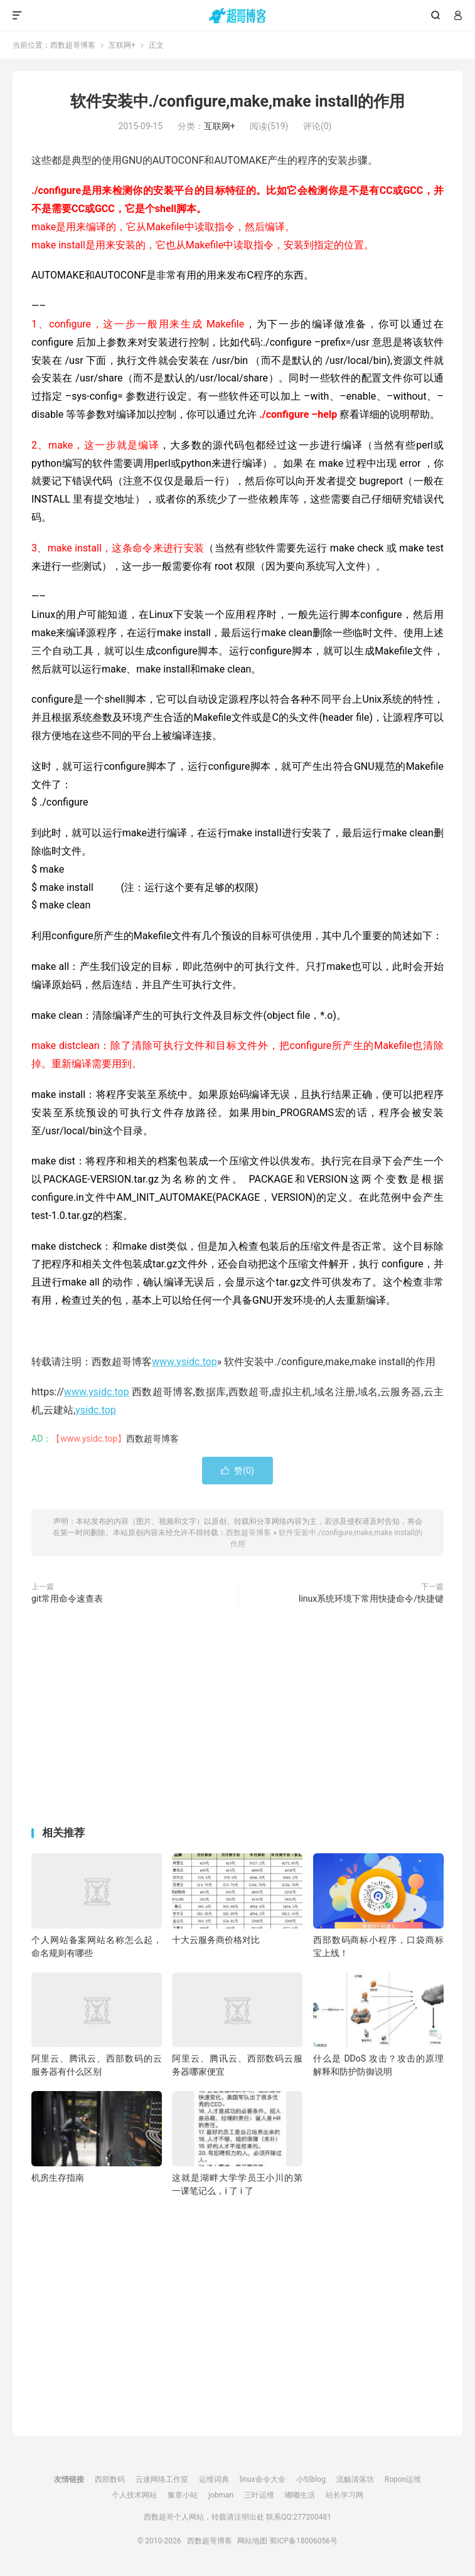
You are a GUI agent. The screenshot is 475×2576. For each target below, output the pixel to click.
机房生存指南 (57, 2178)
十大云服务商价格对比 (216, 1940)
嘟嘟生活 (300, 2495)
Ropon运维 (403, 2479)
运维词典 (214, 2479)
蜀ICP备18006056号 (303, 2540)
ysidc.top (95, 1410)
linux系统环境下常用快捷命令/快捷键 (371, 1599)
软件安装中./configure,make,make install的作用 (237, 101)
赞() (237, 1471)
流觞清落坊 (355, 2479)
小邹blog (311, 2479)
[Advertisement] (237, 1718)
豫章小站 (183, 2495)
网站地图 (252, 2540)
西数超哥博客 (237, 15)
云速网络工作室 (162, 2479)
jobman (220, 2495)
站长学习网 (344, 2495)
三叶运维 (259, 2495)
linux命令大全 (263, 2479)
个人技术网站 (134, 2495)
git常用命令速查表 (67, 1599)
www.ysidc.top (184, 1362)
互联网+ (122, 45)
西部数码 (110, 2479)
